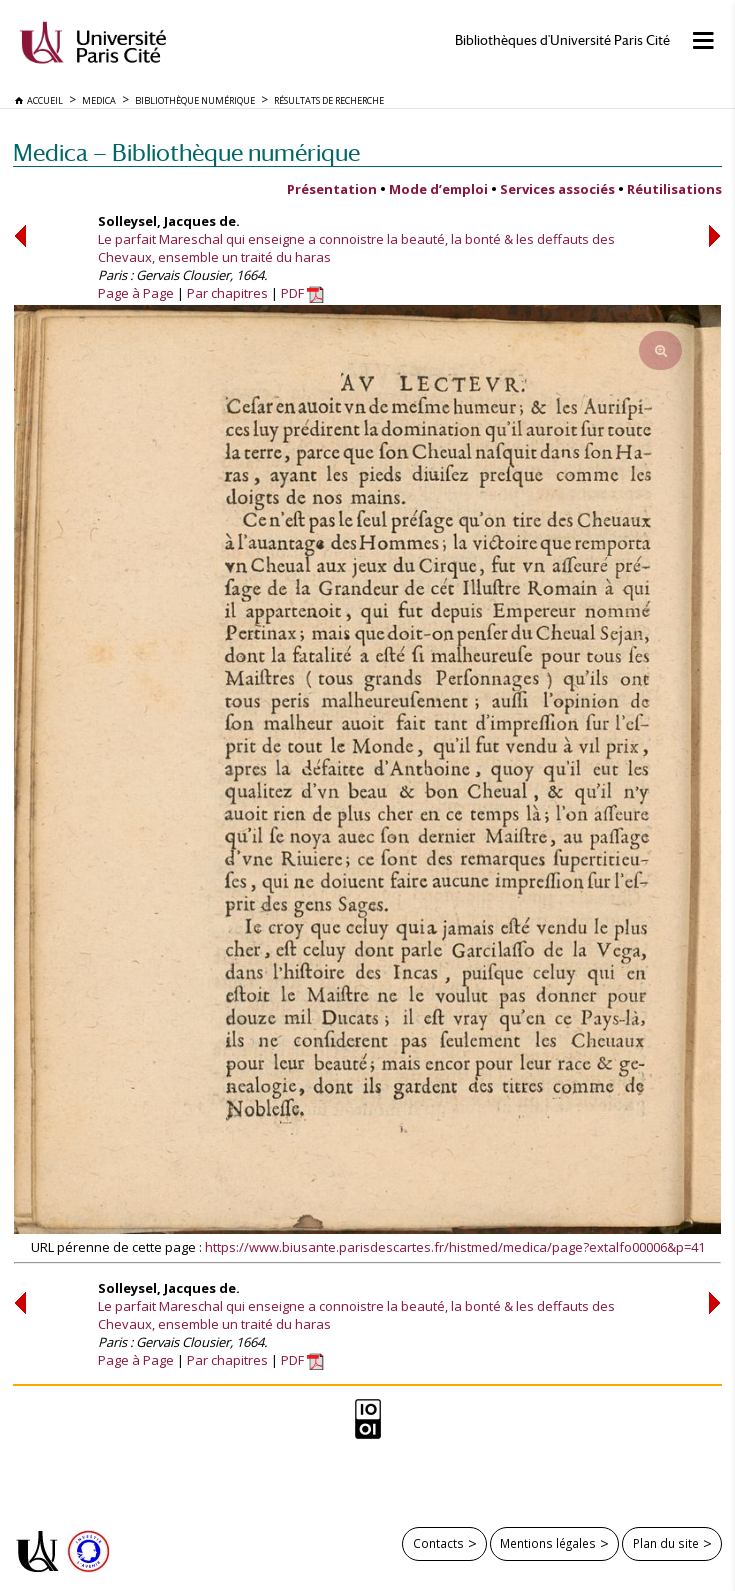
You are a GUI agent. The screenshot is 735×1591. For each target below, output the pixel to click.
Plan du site (666, 1543)
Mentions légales (548, 1543)
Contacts (438, 1543)
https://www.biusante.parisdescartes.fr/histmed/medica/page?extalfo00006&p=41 (455, 1247)
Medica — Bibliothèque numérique (186, 152)
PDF (302, 293)
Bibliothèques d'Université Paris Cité (562, 40)
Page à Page (136, 293)
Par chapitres (227, 293)
